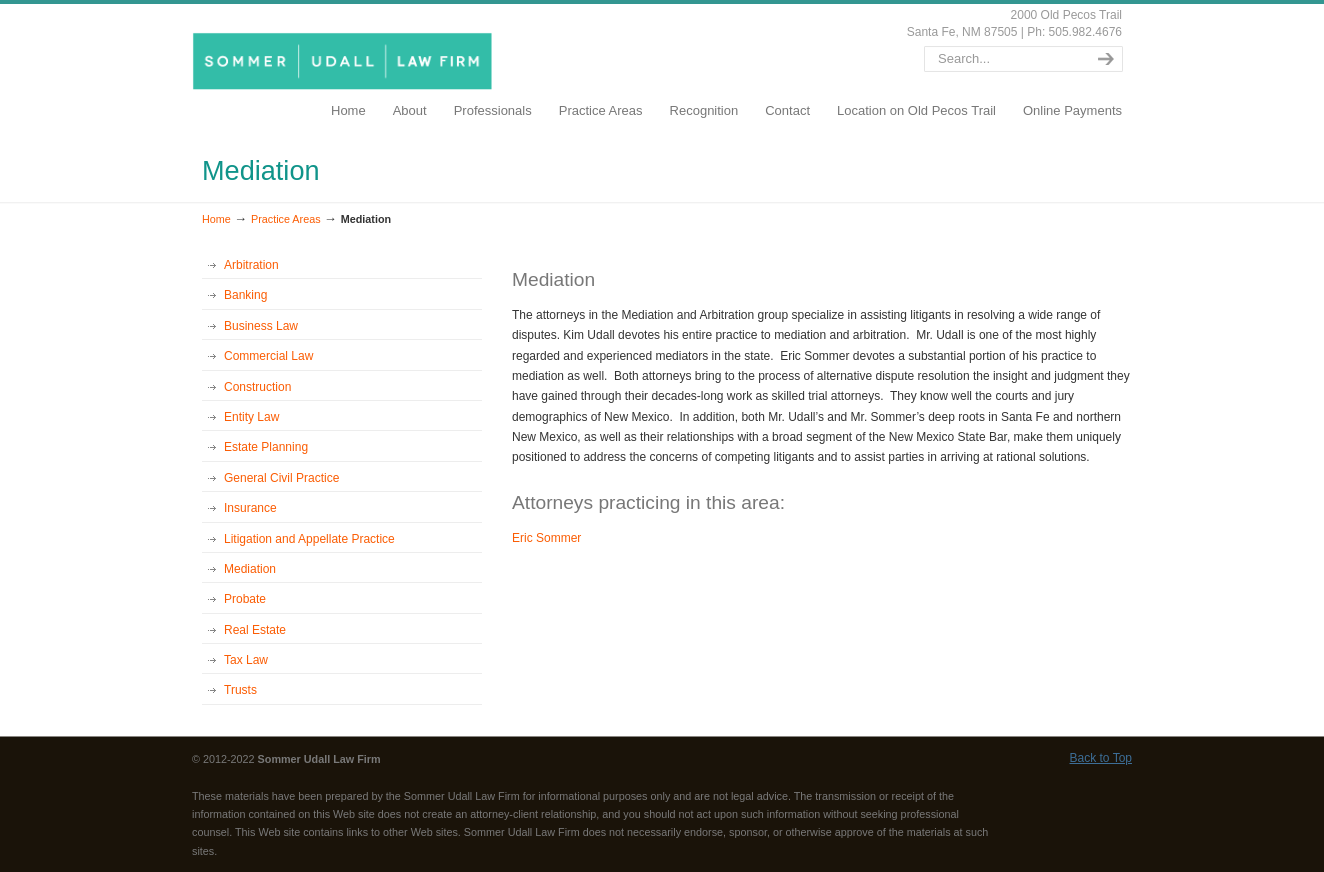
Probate (245, 599)
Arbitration (251, 265)
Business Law (261, 326)
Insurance (250, 508)
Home (216, 219)
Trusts (240, 690)
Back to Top (1101, 758)
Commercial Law (268, 356)
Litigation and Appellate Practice (309, 539)
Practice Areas (286, 219)
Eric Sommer (546, 538)
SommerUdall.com (346, 60)
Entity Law (251, 417)
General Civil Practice (281, 478)
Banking (245, 295)
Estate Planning (266, 447)
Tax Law (246, 660)
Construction (257, 387)
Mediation (250, 569)
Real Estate (255, 630)
